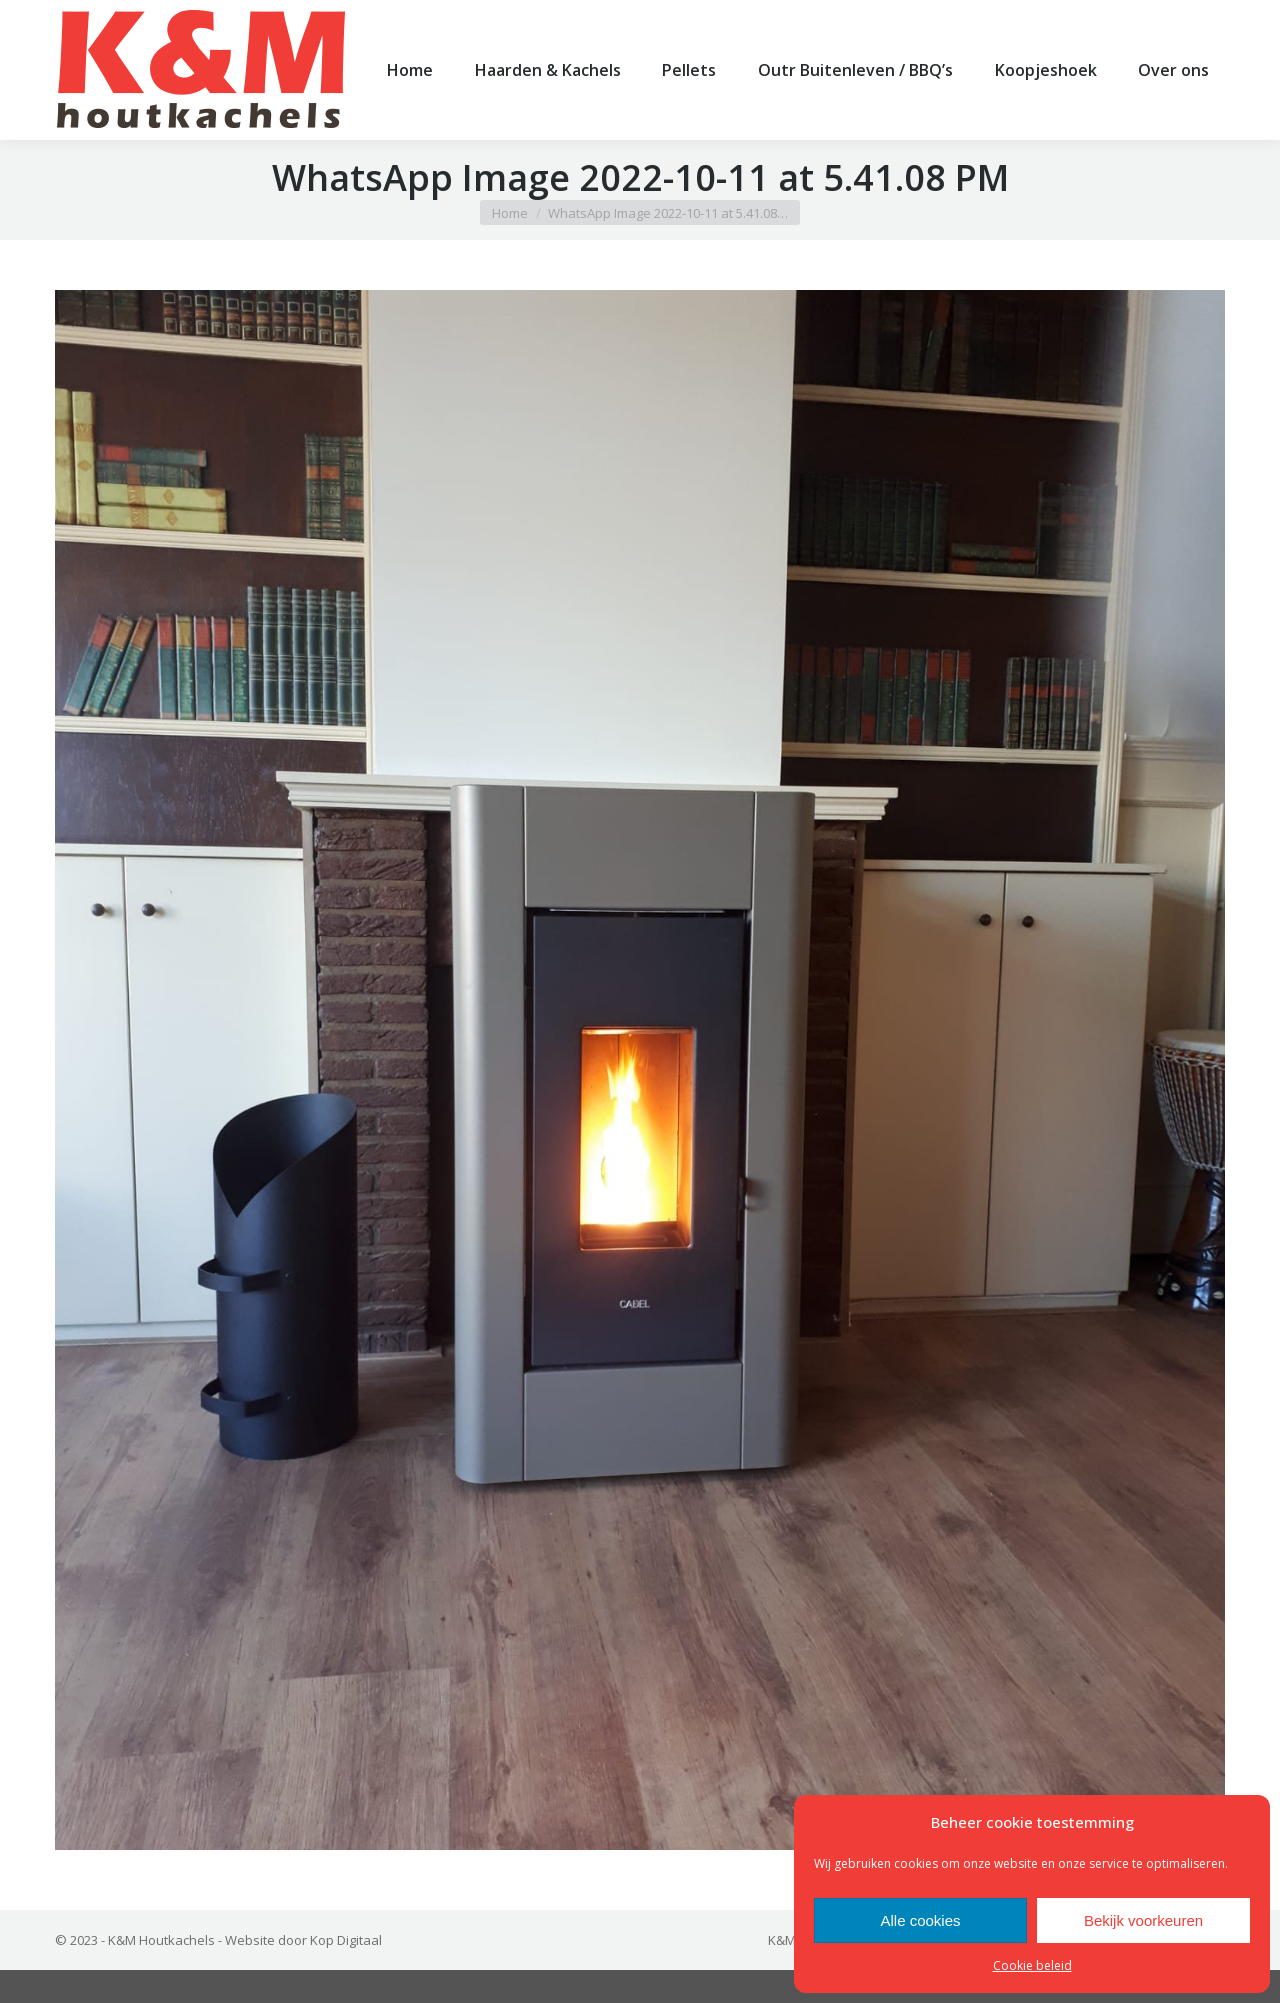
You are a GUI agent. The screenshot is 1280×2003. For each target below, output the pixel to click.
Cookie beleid (1032, 1965)
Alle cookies (920, 1920)
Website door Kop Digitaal (303, 1973)
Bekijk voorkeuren (1143, 1920)
